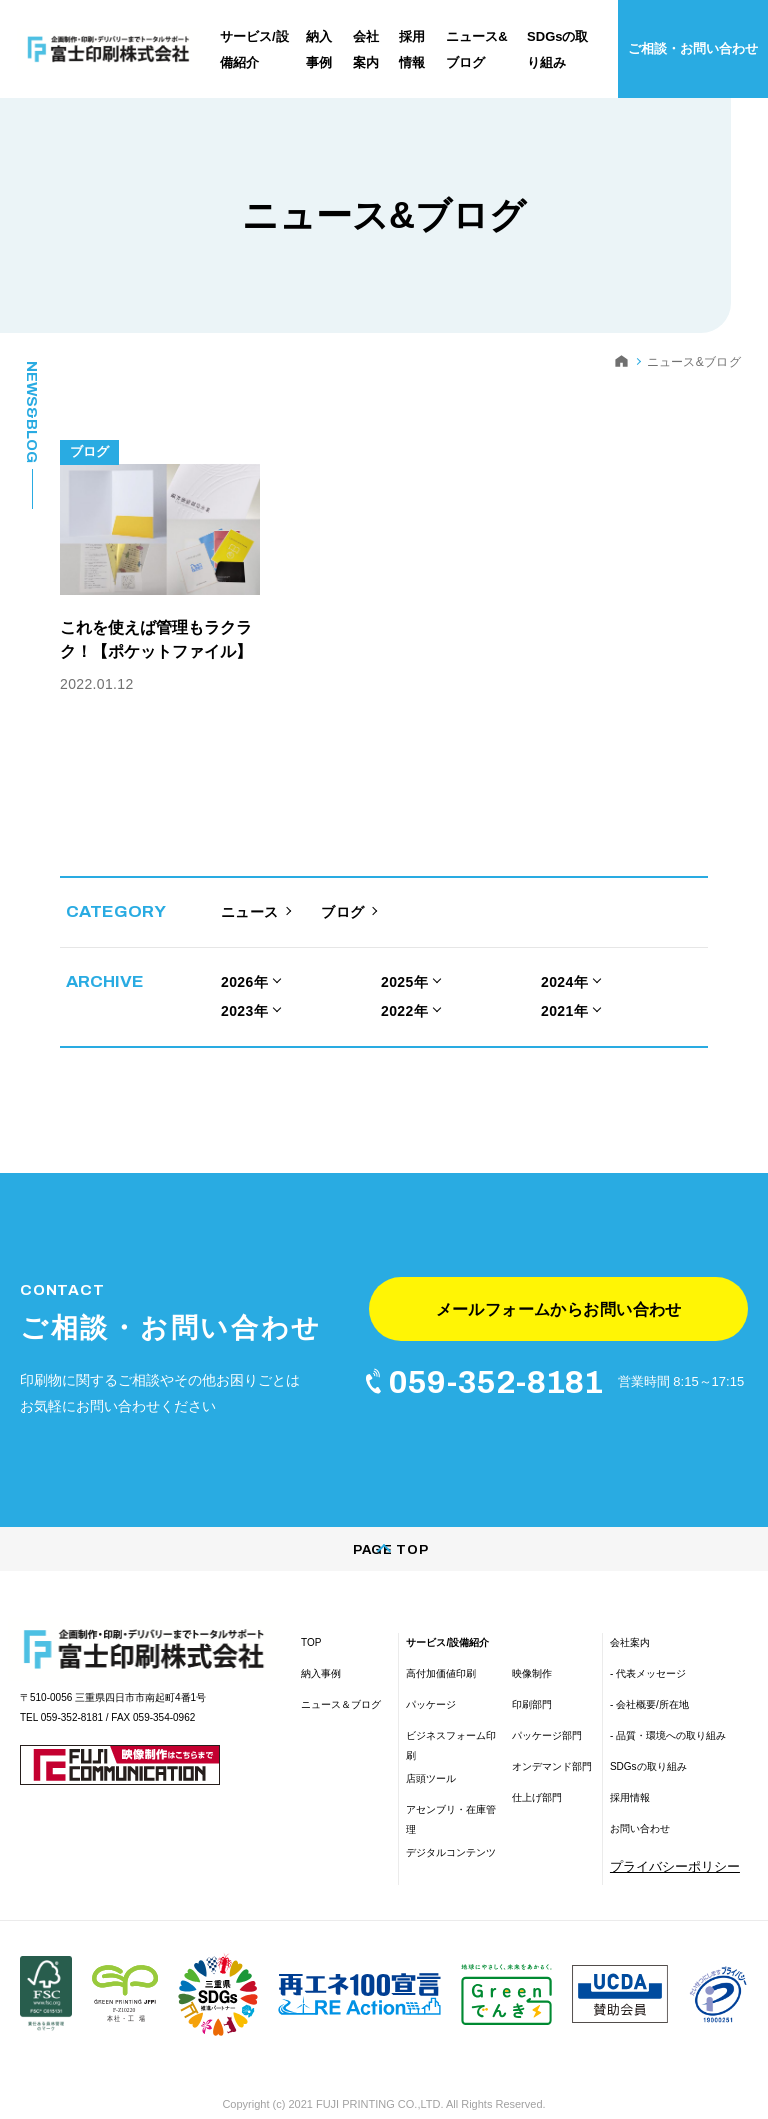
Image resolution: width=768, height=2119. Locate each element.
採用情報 (630, 1766)
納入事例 (321, 1642)
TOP (311, 1611)
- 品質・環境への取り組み (668, 1704)
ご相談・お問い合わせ (693, 48)
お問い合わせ (640, 1797)
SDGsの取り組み (648, 1735)
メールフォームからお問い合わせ (558, 1269)
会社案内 (630, 1611)
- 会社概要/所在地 (649, 1673)
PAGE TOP (383, 1519)
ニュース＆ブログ (341, 1673)
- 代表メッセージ (648, 1642)
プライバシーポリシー (675, 1835)
